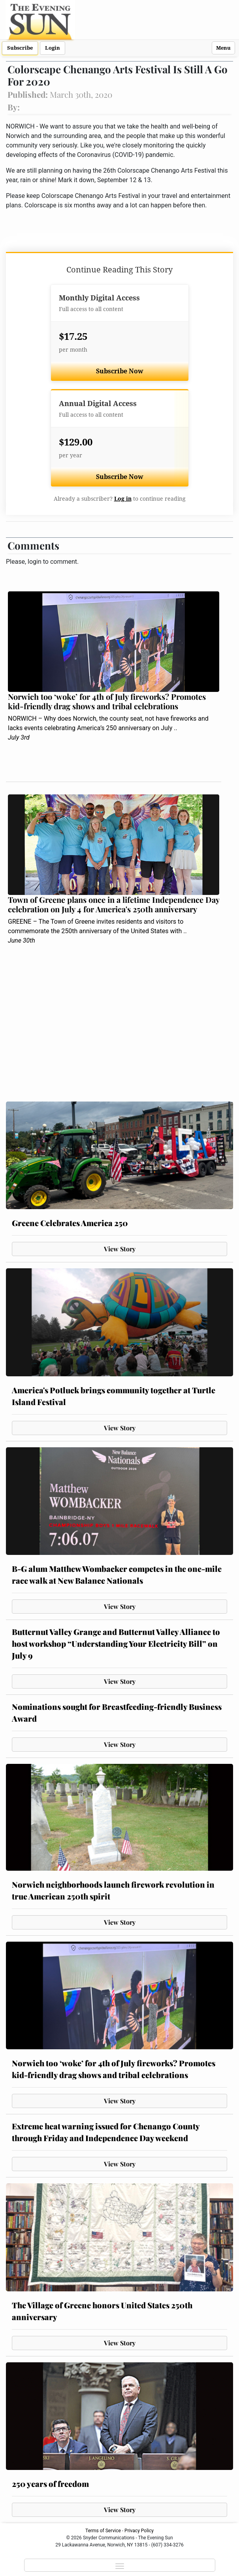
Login (52, 48)
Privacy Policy (139, 2530)
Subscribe (20, 48)
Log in (123, 499)
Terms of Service (103, 2530)
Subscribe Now (119, 371)
